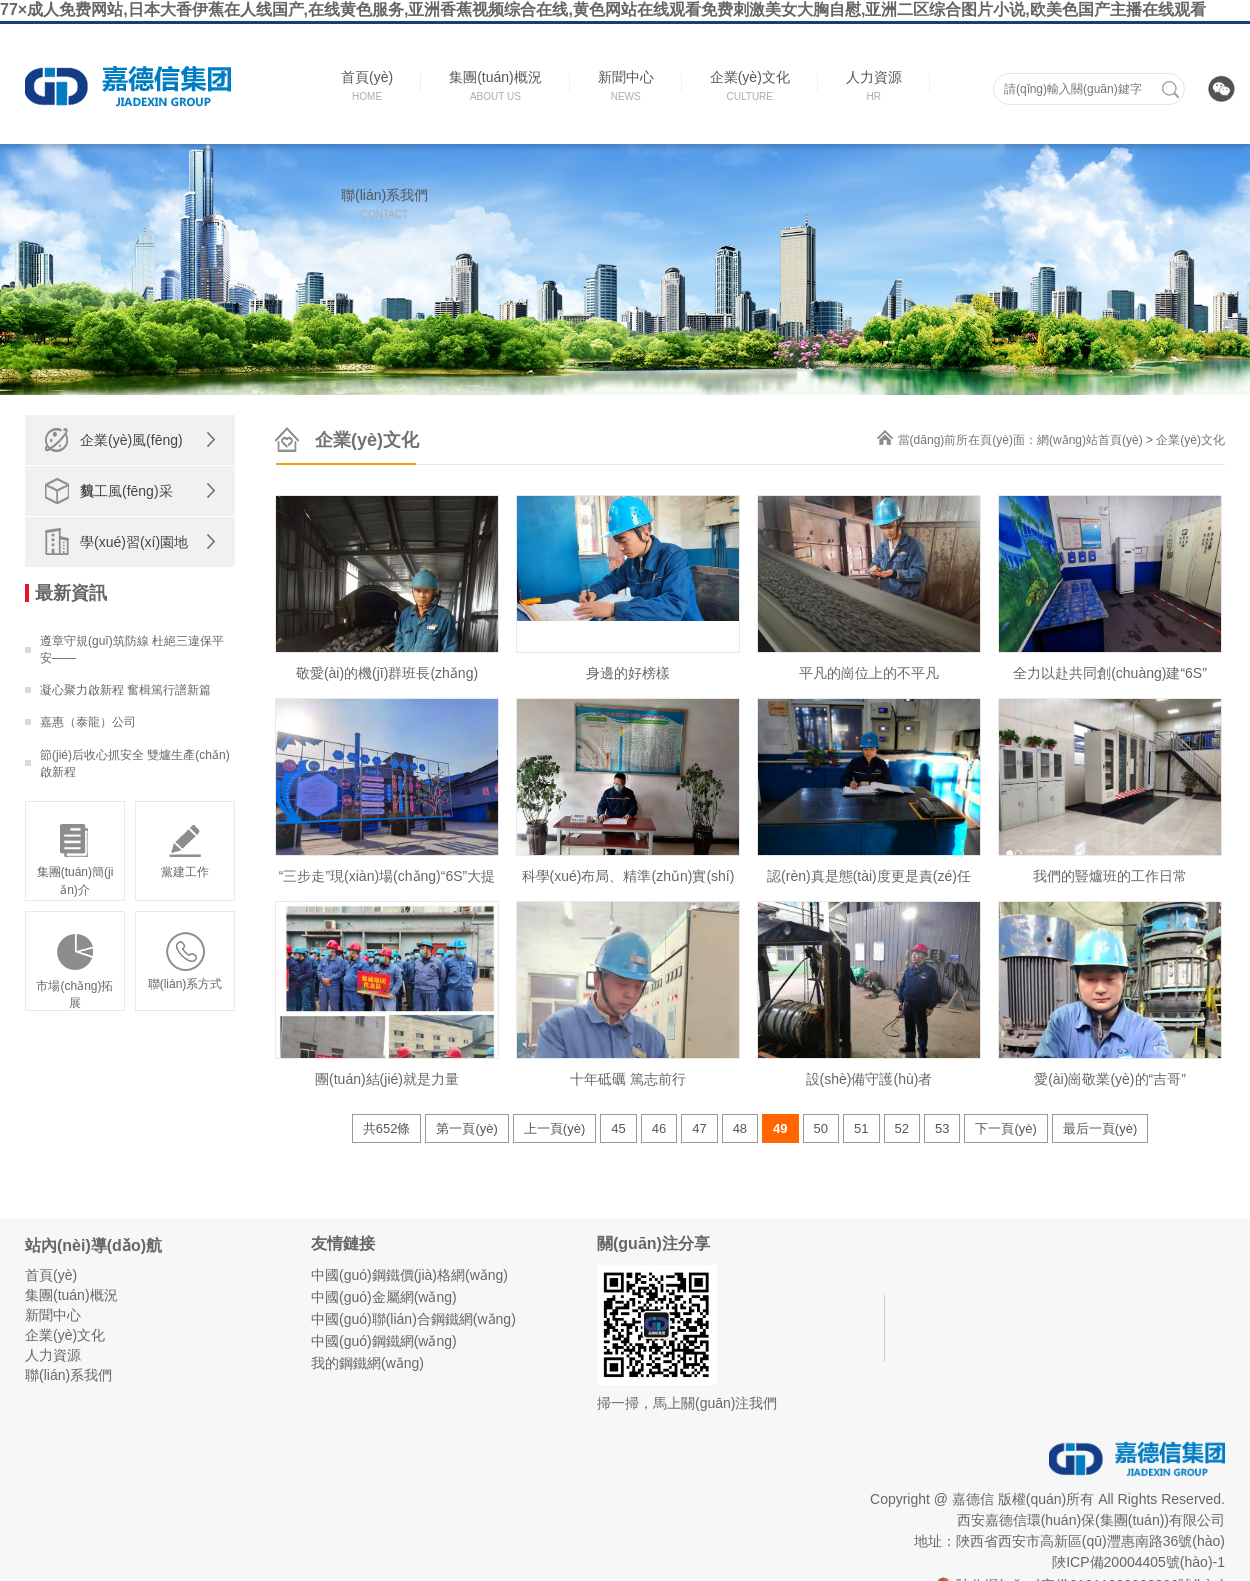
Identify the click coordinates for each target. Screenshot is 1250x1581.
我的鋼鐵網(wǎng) (367, 1363)
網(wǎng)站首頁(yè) (1090, 440)
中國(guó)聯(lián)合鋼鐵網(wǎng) (413, 1319)
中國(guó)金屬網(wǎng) (384, 1297)
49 (780, 1128)
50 (821, 1128)
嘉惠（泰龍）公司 (88, 722)
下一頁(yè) (1005, 1128)
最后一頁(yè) (1100, 1128)
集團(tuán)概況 (71, 1295)
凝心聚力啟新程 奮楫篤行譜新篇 (125, 690)
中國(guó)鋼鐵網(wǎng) (384, 1341)
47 (699, 1128)
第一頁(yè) (466, 1128)
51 (861, 1128)
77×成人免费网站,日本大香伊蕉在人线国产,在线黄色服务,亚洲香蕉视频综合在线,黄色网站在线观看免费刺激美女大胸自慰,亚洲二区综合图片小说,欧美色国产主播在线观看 (603, 9)
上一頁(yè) (554, 1128)
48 (740, 1128)
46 (659, 1128)
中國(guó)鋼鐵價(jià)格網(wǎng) (409, 1275)
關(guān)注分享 (653, 1243)
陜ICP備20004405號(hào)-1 (1138, 1562)
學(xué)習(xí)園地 (134, 542)
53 (942, 1128)
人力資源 (53, 1355)
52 (902, 1128)
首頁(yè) (51, 1275)
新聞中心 (53, 1315)
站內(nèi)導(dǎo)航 (93, 1245)
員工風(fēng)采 (126, 491)
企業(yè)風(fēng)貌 (131, 465)
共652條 (387, 1128)
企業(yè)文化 (1190, 440)
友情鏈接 (343, 1243)
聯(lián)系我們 (68, 1375)
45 (618, 1128)
